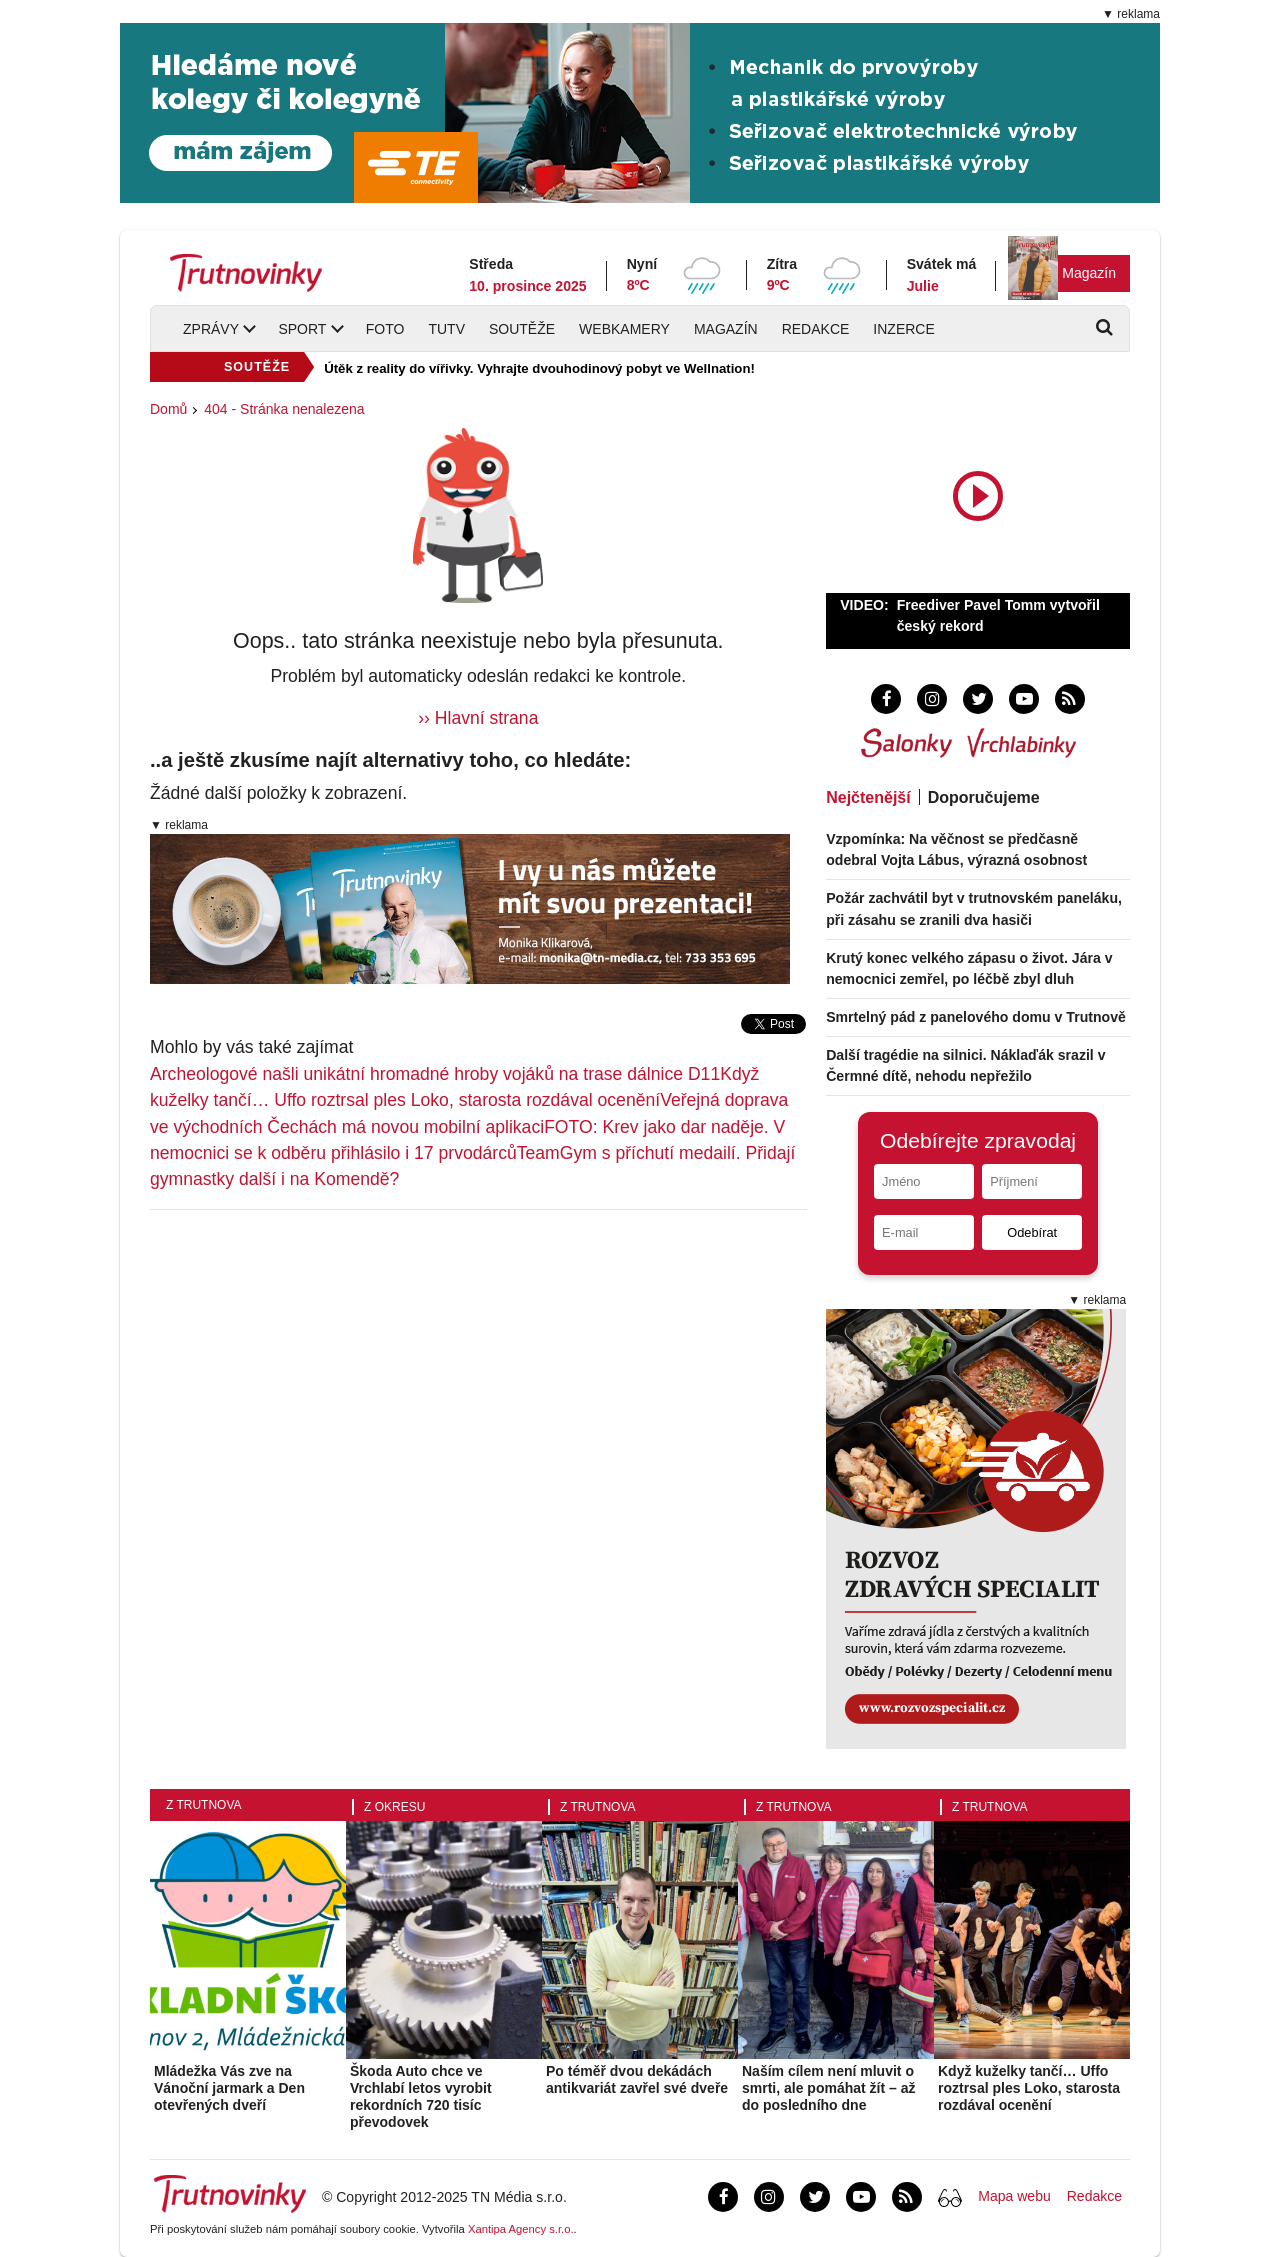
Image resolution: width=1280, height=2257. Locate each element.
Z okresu (394, 1807)
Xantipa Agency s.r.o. (521, 2229)
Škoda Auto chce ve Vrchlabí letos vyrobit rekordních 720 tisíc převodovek (421, 2096)
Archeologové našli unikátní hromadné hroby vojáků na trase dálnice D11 (435, 1074)
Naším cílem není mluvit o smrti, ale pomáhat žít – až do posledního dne (829, 2088)
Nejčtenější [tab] (868, 797)
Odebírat (1032, 1232)
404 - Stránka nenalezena (284, 409)
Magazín (1089, 273)
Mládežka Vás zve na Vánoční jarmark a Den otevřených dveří (229, 2088)
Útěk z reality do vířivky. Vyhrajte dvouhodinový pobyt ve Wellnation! (539, 368)
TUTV (446, 329)
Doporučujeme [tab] (984, 797)
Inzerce (903, 329)
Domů (168, 409)
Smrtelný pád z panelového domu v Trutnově (976, 1017)
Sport (302, 329)
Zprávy (211, 329)
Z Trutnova (204, 1805)
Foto (385, 329)
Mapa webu (1014, 2196)
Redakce (816, 329)
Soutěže (522, 329)
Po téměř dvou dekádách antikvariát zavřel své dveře (637, 2079)
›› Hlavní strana (478, 718)
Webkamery (624, 329)
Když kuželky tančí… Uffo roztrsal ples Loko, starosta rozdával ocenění (1029, 2088)
